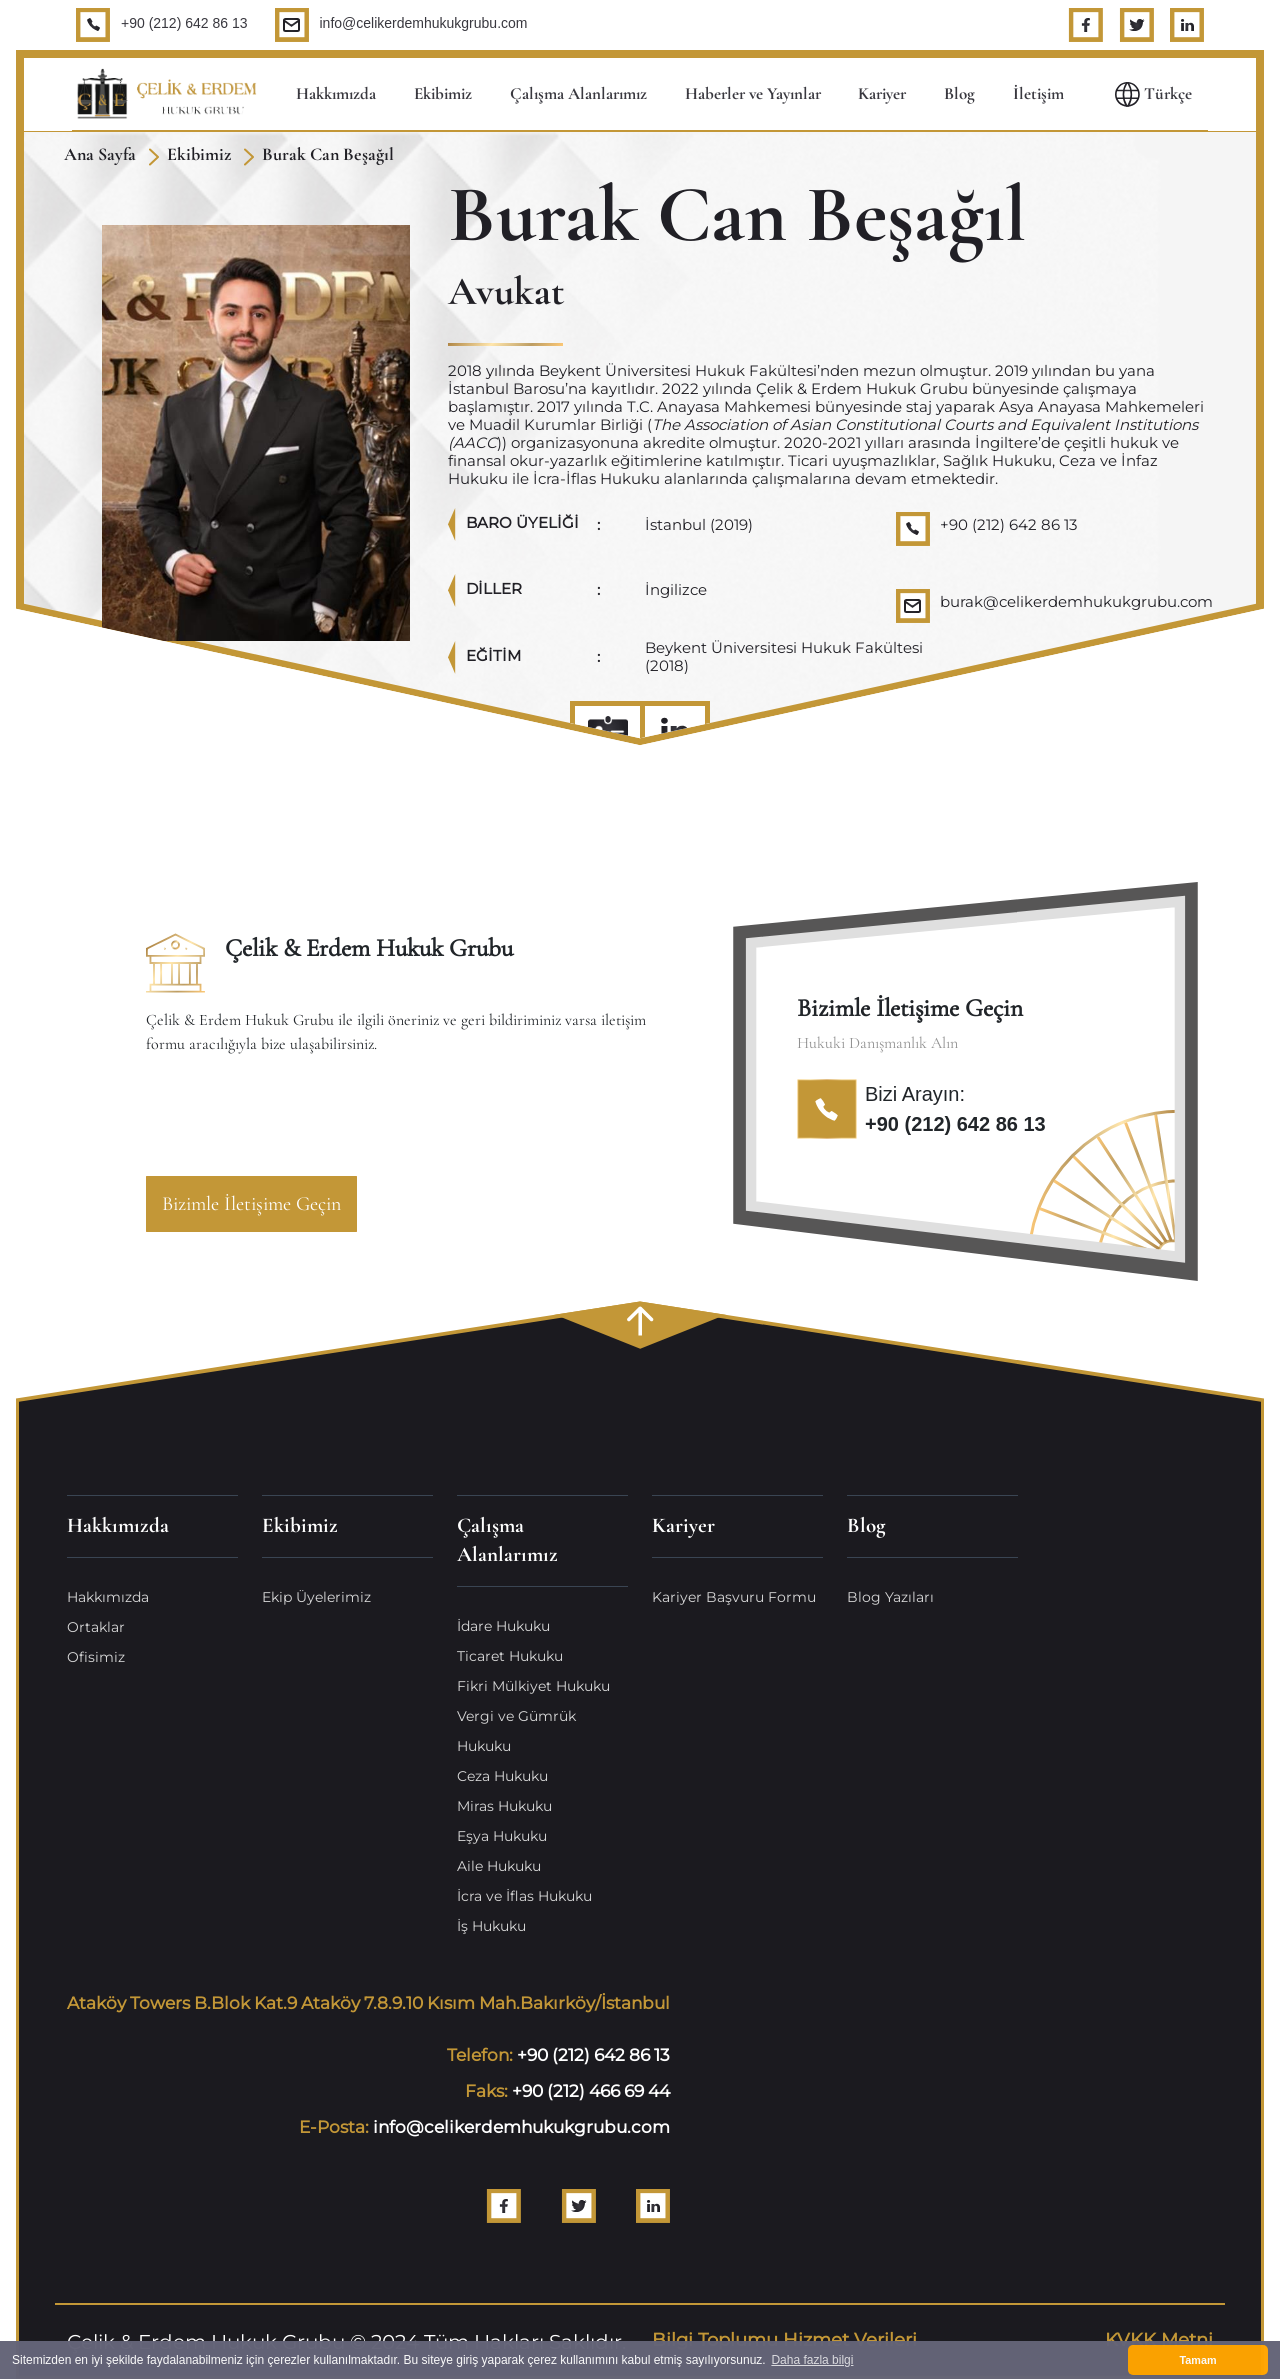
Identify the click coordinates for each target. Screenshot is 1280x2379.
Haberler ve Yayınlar (753, 93)
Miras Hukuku (504, 1806)
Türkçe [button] (1153, 94)
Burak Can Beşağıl (328, 154)
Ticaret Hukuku (510, 1656)
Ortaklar (96, 1627)
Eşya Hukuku (502, 1836)
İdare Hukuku (503, 1626)
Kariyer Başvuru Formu (734, 1597)
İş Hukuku (491, 1926)
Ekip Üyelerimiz (316, 1597)
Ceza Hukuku (502, 1776)
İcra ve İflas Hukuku (524, 1896)
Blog (959, 93)
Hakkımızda (336, 93)
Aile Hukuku (499, 1866)
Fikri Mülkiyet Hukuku (533, 1686)
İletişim (1038, 93)
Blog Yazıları (890, 1597)
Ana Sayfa (100, 154)
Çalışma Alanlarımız (578, 93)
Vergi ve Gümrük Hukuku (516, 1731)
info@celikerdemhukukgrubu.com (424, 23)
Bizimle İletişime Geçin (251, 1204)
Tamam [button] (1197, 2360)
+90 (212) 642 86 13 (184, 23)
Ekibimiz (443, 93)
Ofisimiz (96, 1657)
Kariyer (882, 93)
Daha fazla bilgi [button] (812, 2360)
